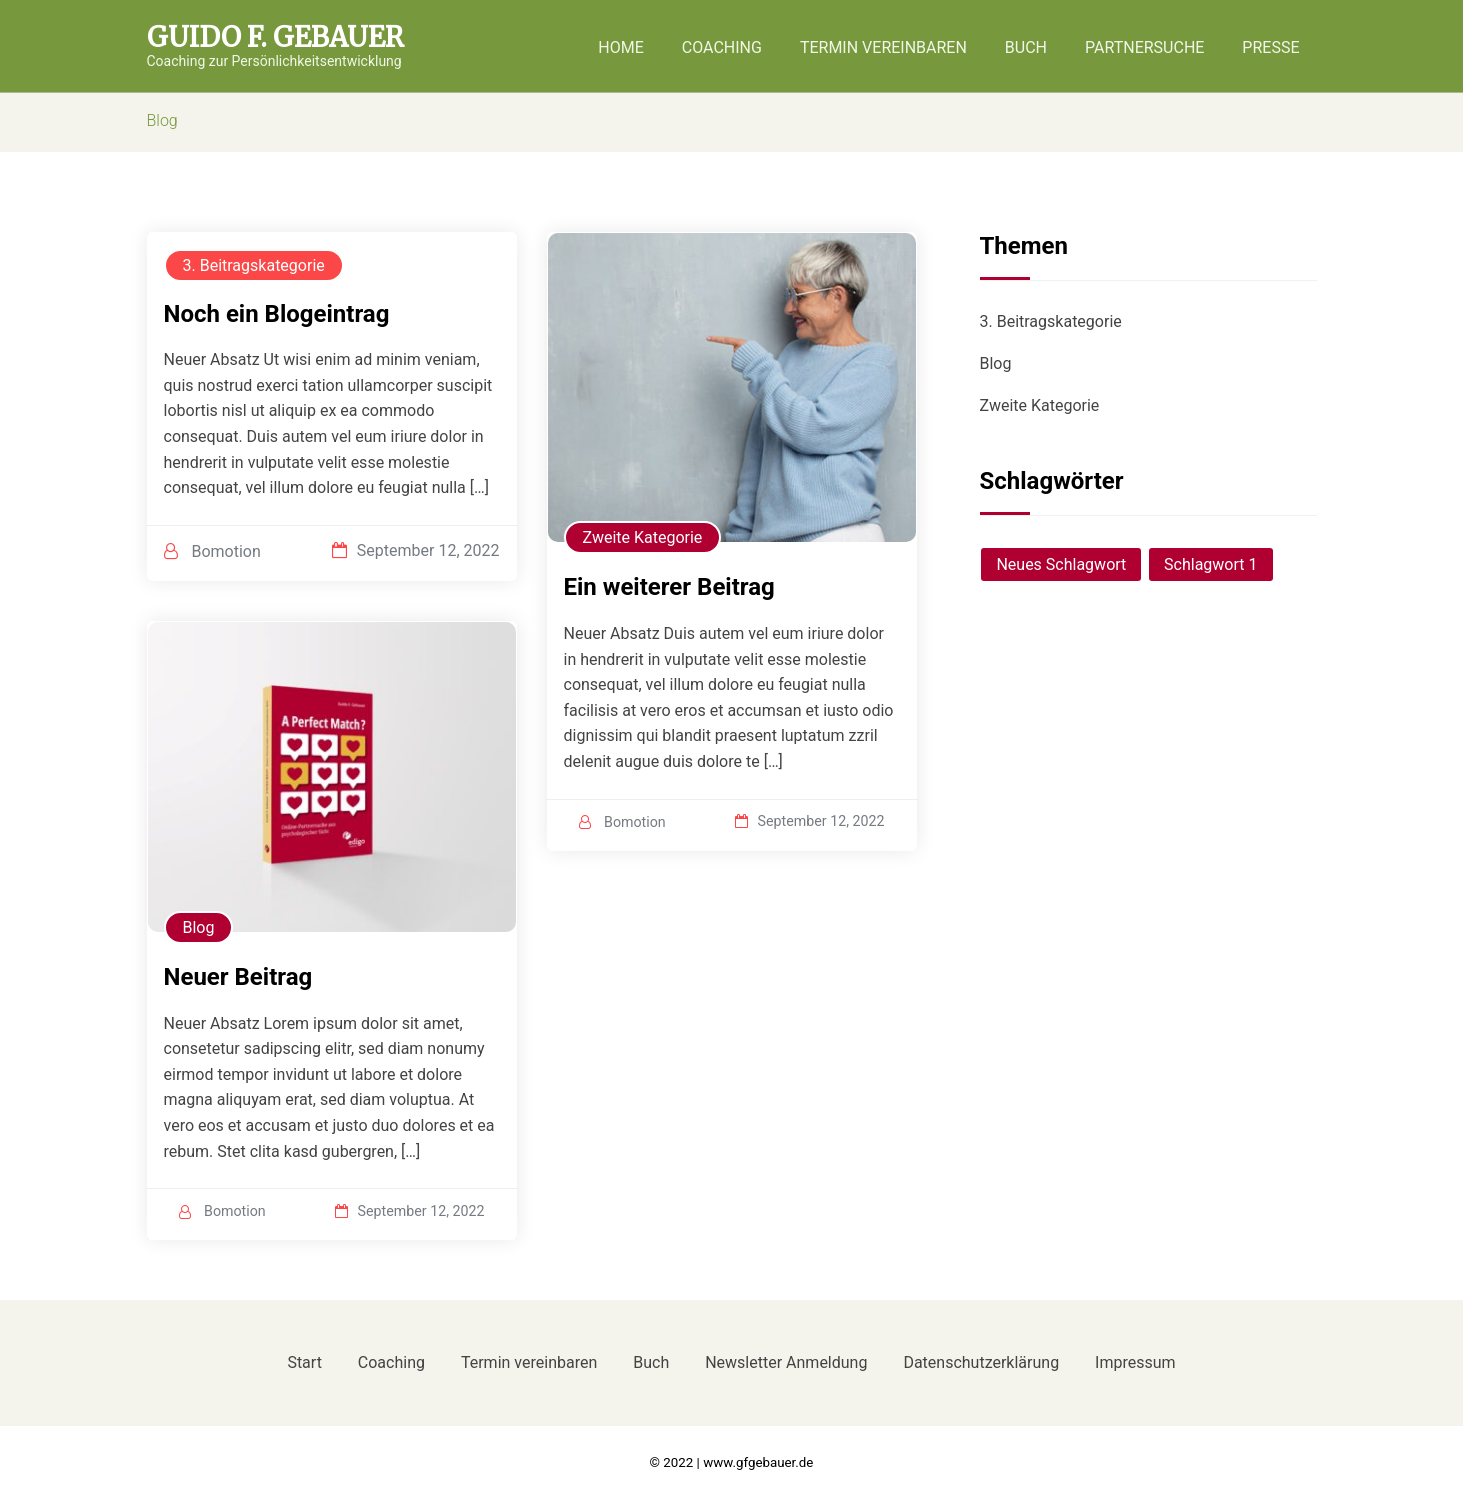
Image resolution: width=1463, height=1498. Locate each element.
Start (304, 1362)
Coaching (722, 48)
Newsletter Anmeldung (786, 1362)
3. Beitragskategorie (254, 265)
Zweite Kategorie (643, 537)
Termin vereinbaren (883, 48)
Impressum (1135, 1362)
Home (620, 48)
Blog (199, 927)
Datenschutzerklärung (981, 1362)
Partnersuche (1144, 48)
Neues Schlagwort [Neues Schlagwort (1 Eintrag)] (1061, 564)
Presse (1270, 48)
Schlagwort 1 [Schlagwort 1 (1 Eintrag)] (1210, 564)
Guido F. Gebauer (275, 37)
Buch (1026, 48)
